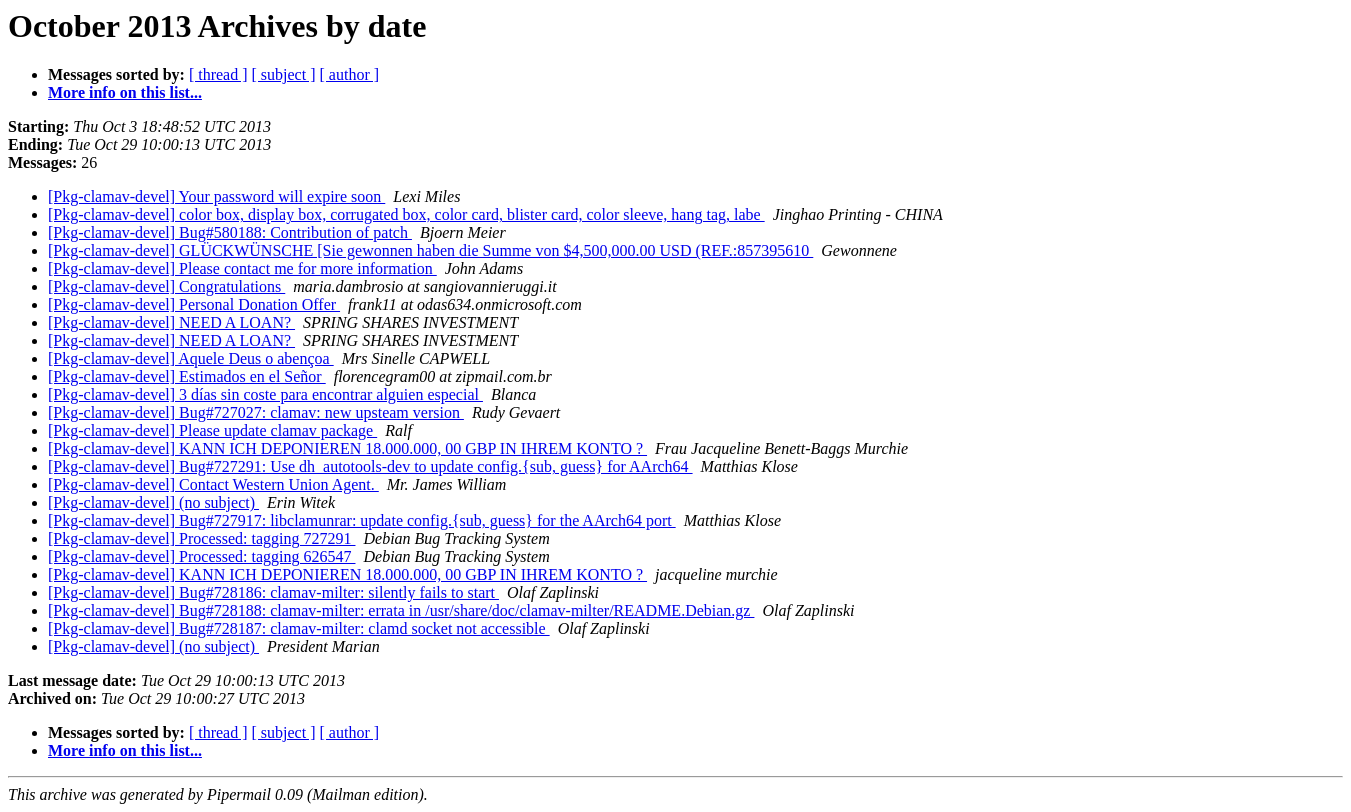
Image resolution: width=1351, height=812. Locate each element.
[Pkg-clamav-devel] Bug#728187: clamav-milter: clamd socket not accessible (299, 628)
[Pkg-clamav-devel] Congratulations (166, 286)
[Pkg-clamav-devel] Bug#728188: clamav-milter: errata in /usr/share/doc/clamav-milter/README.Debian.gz (401, 610)
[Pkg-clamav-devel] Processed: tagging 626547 (201, 556)
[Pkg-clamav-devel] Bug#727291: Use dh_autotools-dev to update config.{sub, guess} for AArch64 (370, 466)
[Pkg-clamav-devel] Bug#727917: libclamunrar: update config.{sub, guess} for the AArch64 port (362, 520)
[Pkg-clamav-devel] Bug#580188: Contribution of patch (230, 232)
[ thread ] (218, 74)
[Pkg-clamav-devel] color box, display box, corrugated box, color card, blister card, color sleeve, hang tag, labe (406, 214)
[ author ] (350, 74)
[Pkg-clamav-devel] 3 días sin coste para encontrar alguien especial (265, 394)
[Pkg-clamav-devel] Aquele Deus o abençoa (191, 358)
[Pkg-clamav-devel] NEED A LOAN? (171, 322)
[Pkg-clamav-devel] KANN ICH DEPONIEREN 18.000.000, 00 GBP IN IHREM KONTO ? (347, 448)
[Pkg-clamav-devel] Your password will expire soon (216, 196)
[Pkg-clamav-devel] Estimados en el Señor (187, 376)
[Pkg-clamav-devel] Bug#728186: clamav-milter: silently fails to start (273, 592)
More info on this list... (125, 92)
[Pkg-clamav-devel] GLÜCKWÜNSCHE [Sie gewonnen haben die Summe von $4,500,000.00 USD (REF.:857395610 (430, 250)
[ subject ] (284, 74)
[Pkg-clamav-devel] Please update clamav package (212, 430)
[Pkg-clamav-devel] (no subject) (153, 502)
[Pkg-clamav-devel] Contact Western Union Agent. (213, 484)
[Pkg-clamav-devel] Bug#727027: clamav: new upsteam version (256, 412)
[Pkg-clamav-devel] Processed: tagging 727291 (201, 538)
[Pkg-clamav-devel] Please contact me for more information (242, 268)
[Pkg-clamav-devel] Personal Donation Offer (194, 304)
